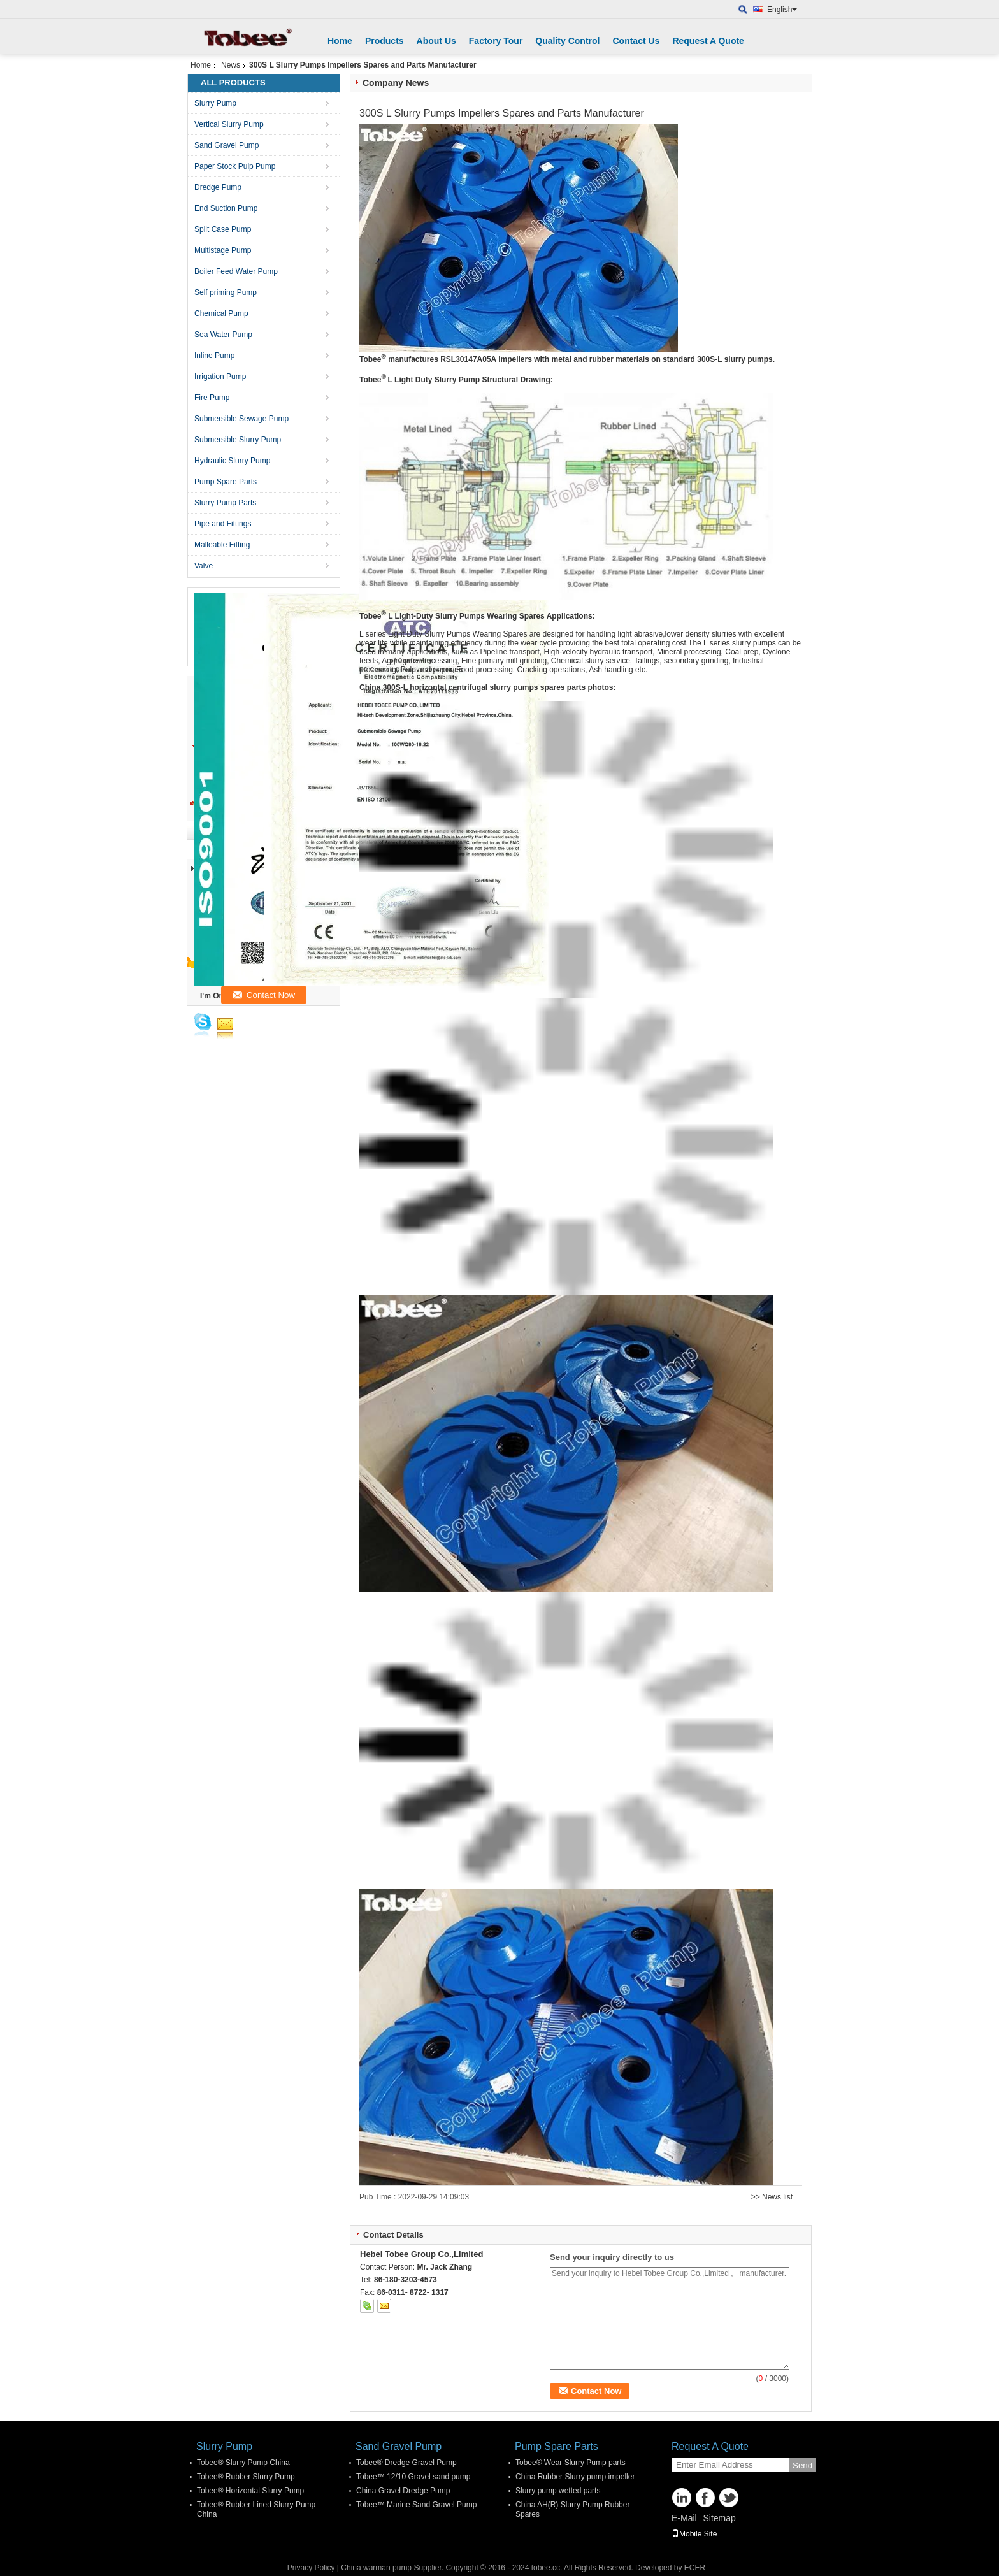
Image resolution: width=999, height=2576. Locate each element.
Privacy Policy (311, 2567)
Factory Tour (496, 41)
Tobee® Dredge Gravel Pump (406, 2462)
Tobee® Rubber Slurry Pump (246, 2476)
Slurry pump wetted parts (557, 2490)
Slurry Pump (215, 103)
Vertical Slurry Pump (229, 124)
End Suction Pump (225, 208)
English (782, 9)
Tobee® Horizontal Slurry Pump (250, 2490)
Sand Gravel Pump (226, 145)
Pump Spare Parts (225, 481)
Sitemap (719, 2518)
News (230, 65)
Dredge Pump (217, 187)
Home (339, 41)
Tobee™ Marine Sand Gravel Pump (416, 2504)
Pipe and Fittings (222, 523)
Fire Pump (211, 397)
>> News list (772, 2196)
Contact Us (635, 41)
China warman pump (376, 2567)
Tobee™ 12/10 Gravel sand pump (413, 2476)
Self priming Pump (225, 292)
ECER (694, 2567)
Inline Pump (214, 355)
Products (384, 41)
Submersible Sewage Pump (241, 418)
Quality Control (567, 41)
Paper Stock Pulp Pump (234, 166)
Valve (203, 565)
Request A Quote (708, 41)
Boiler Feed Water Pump (236, 271)
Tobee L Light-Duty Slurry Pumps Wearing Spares (452, 616)
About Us (436, 41)
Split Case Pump (222, 229)
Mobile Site (694, 2533)
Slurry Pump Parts (225, 502)
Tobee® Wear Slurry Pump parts (570, 2462)
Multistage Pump (222, 250)
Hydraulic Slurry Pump (232, 460)
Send (802, 2465)
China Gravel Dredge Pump (403, 2490)
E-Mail (684, 2518)
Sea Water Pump (223, 334)
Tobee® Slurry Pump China (243, 2462)
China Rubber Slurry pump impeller (575, 2476)
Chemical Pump (221, 313)
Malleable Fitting (222, 544)
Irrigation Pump (220, 376)
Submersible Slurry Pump (237, 439)
